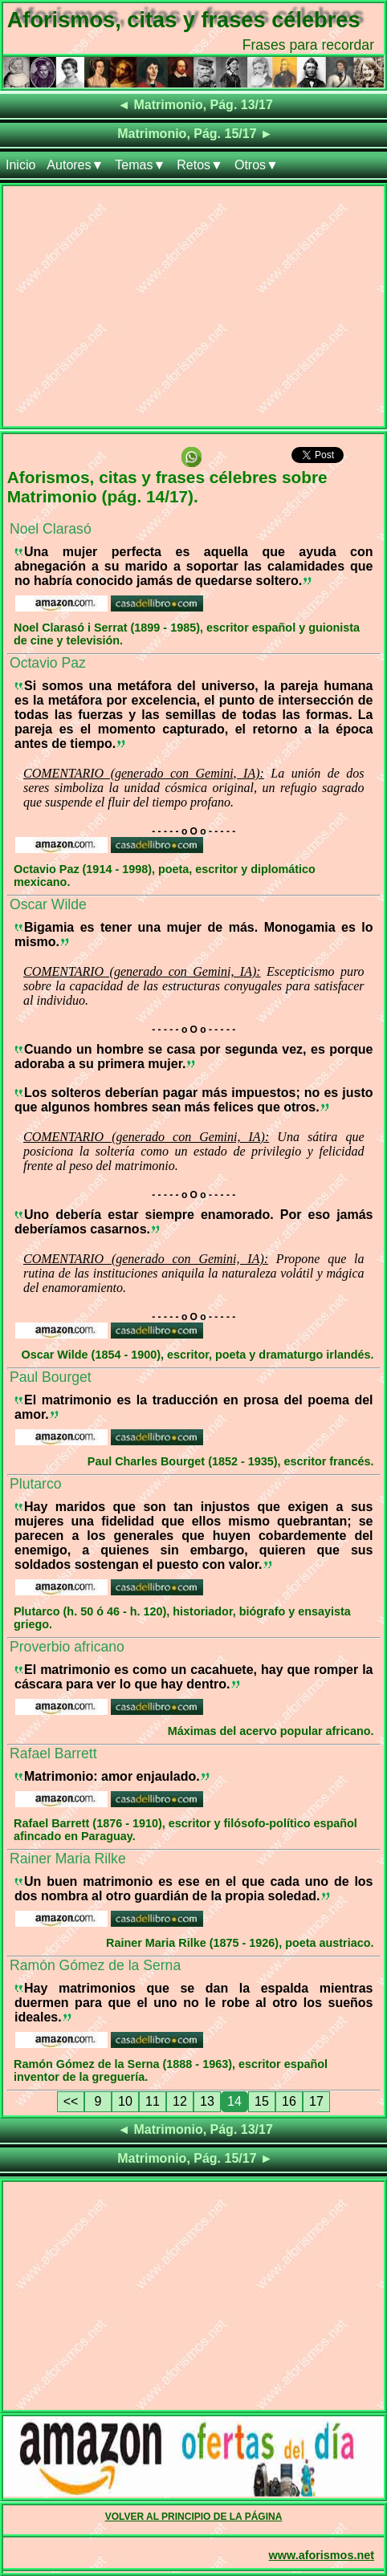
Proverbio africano (67, 1647)
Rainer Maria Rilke (68, 1859)
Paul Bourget (51, 1377)
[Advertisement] (193, 309)
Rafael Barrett (53, 1753)
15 (262, 2101)
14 (234, 2101)
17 (316, 2101)
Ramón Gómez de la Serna (95, 1965)
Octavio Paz (48, 663)
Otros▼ (256, 165)
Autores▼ (75, 165)
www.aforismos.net (321, 2555)
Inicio (20, 165)
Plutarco (36, 1484)
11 (152, 2101)
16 (289, 2101)
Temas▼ (140, 165)
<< (71, 2101)
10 (125, 2101)
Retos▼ (200, 165)
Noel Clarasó (51, 529)
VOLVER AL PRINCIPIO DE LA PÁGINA (194, 2516)
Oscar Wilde (48, 904)
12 (180, 2101)
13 (207, 2101)
